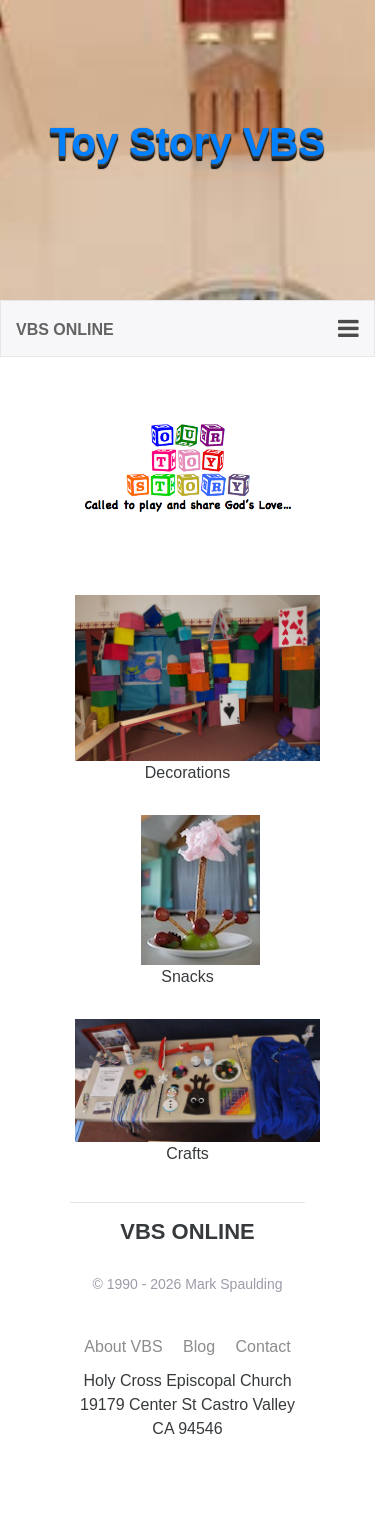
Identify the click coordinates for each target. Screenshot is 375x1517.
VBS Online (65, 329)
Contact (263, 1346)
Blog (199, 1346)
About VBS (123, 1346)
